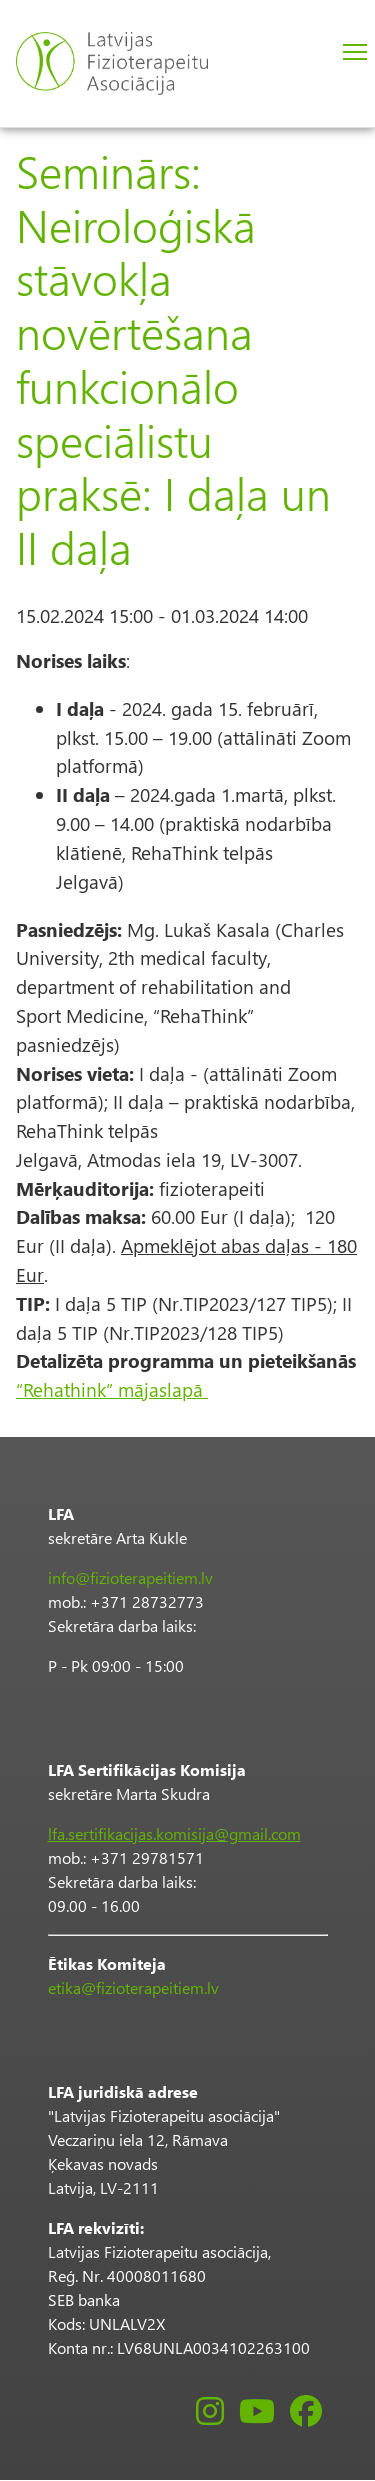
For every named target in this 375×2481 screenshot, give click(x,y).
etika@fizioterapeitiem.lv (133, 1987)
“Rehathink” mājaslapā (112, 1389)
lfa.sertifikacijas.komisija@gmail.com (174, 1833)
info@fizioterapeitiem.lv (130, 1577)
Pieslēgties (304, 53)
